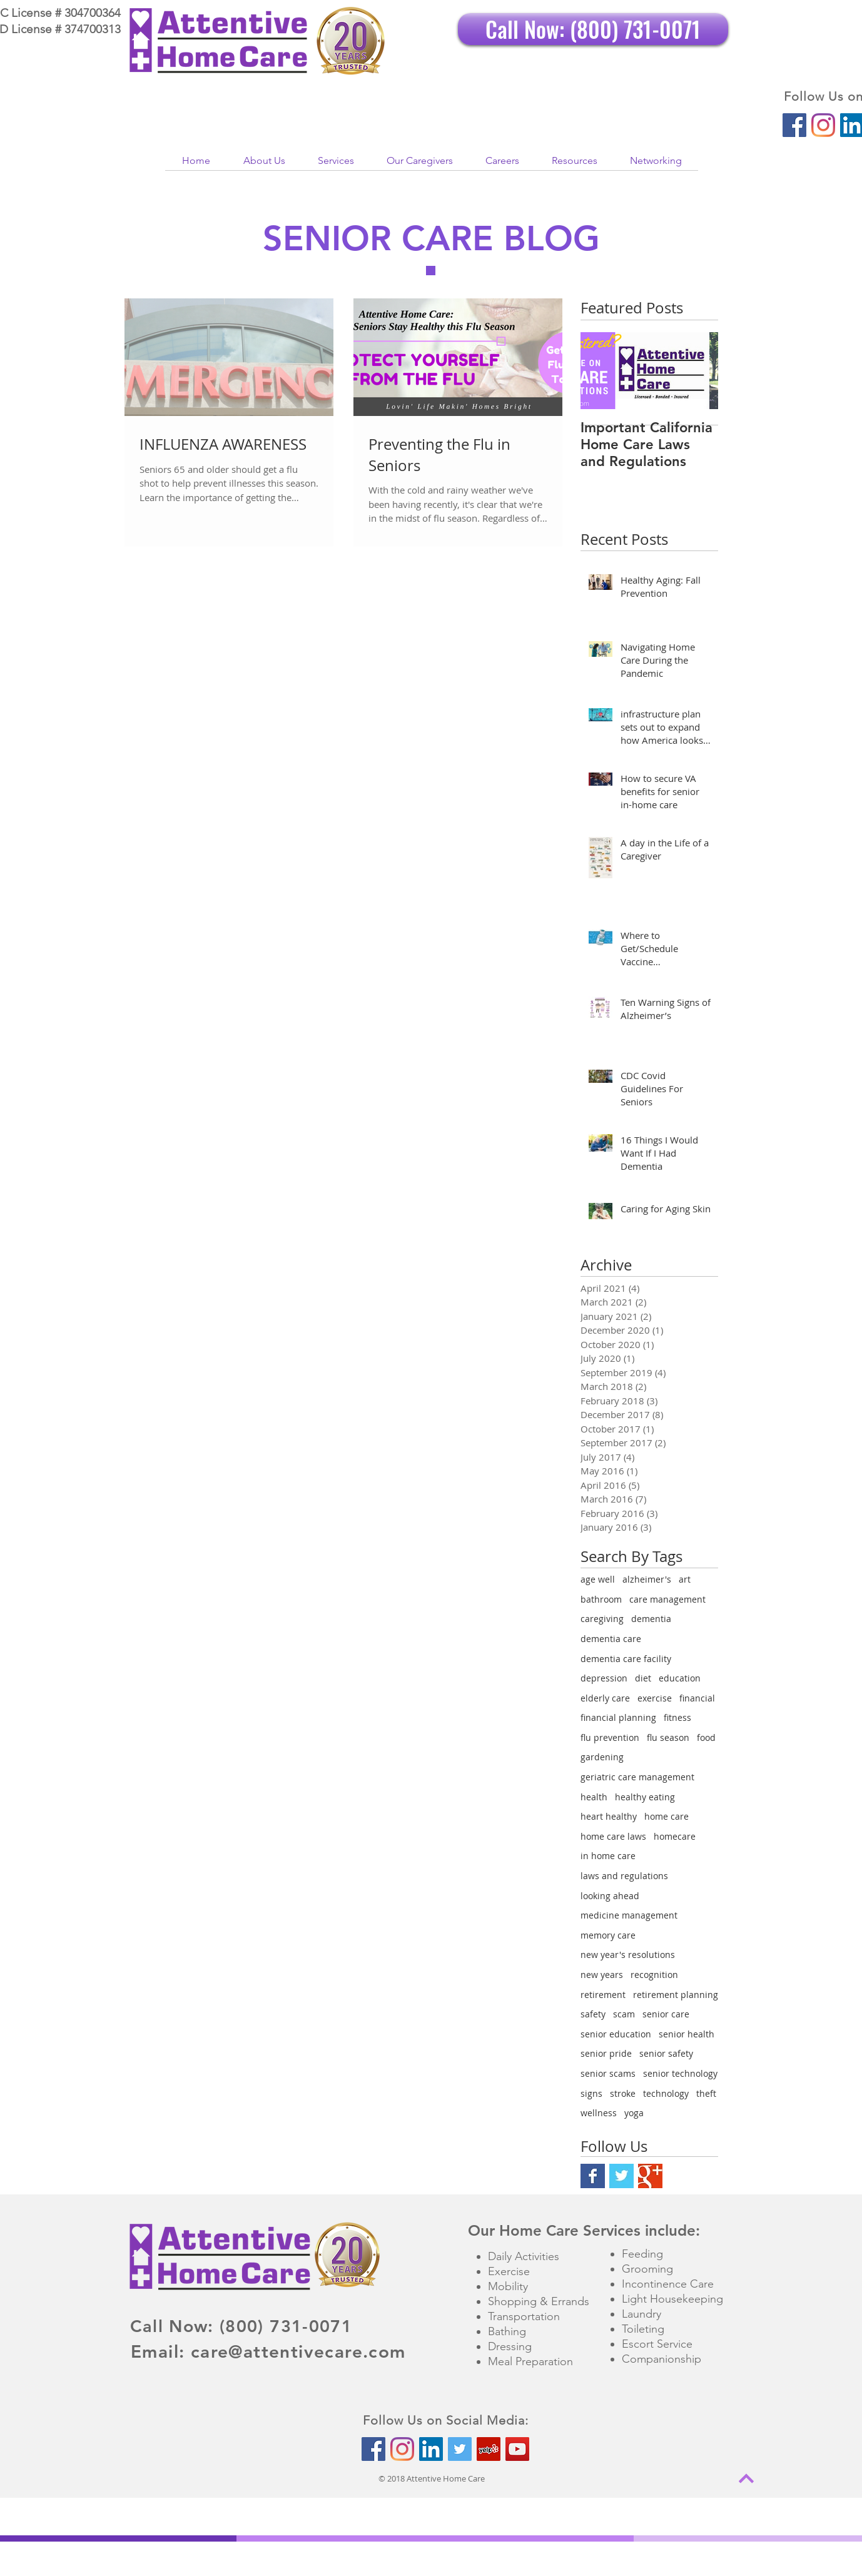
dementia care (611, 1639)
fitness (677, 1717)
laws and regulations (624, 1876)
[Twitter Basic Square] (621, 2176)
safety (593, 2014)
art (685, 1579)
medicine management (629, 1915)
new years (602, 1974)
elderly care (605, 1698)
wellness (599, 2113)
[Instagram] (823, 125)
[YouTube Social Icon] (517, 2449)
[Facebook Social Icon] (794, 125)
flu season (668, 1737)
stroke (623, 2093)
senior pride (606, 2053)
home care (666, 1816)
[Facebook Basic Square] (593, 2176)
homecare (675, 1836)
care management (667, 1599)
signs (591, 2093)
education (680, 1678)
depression (604, 1678)
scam (624, 2014)
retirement (603, 1994)
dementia (651, 1619)
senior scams (608, 2073)
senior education (616, 2034)
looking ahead (610, 1896)
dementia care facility (626, 1659)
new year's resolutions (628, 1954)
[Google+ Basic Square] (650, 2176)
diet (643, 1678)
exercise (654, 1698)
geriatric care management (637, 1777)
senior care (665, 2014)
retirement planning (675, 1994)
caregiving (602, 1619)
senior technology (680, 2073)
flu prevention (610, 1737)
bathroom (601, 1599)
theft (706, 2093)
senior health (686, 2034)
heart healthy (609, 1816)
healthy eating (645, 1797)
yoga (634, 2113)
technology (666, 2093)
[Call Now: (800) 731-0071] (593, 29)
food (706, 1737)
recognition (654, 1974)
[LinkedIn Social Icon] (431, 2449)
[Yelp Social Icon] (488, 2449)
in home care (608, 1856)
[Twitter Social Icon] (460, 2449)
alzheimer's (646, 1579)
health (594, 1797)
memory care (608, 1935)
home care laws (613, 1836)
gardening (602, 1757)
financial (697, 1698)
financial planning (618, 1717)
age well (598, 1579)
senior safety (666, 2053)
